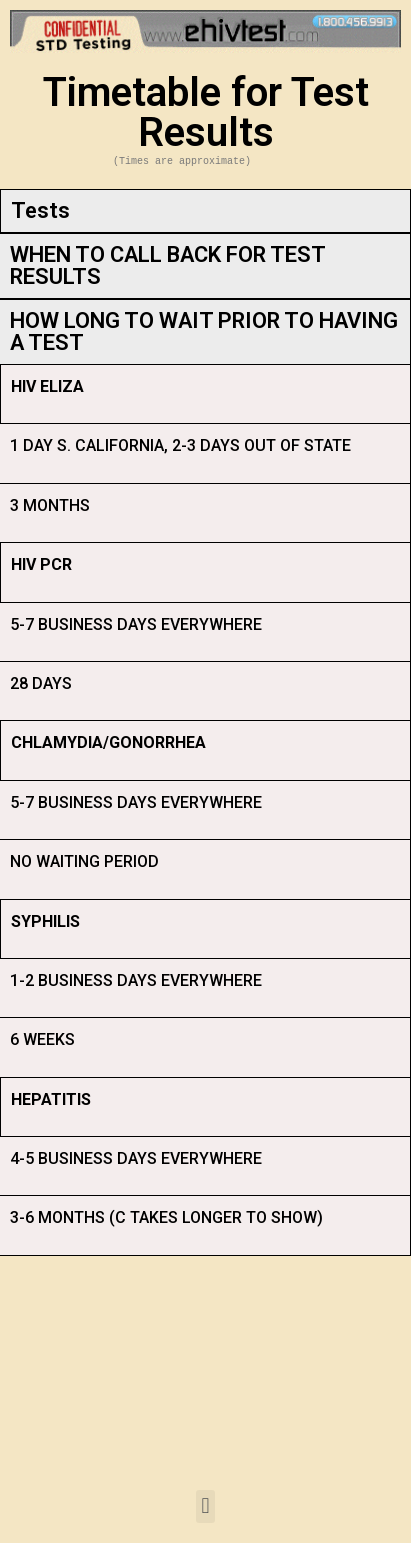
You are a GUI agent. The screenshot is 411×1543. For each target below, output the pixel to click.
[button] (205, 1506)
